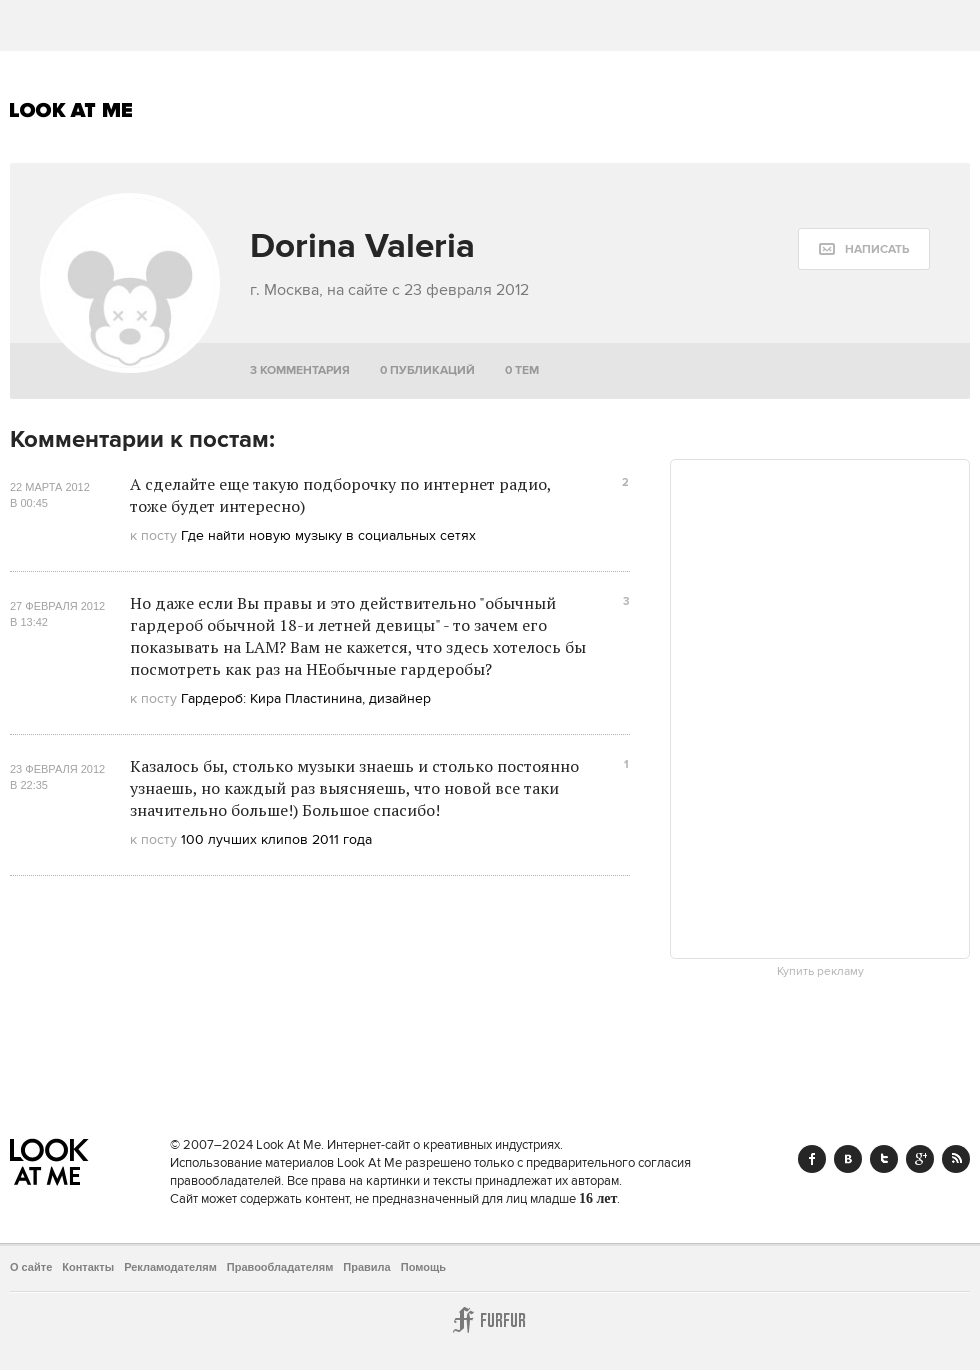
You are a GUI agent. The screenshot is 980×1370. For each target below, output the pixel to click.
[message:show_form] (864, 249)
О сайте (31, 1267)
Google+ (920, 1159)
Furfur (490, 1320)
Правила (366, 1267)
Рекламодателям (170, 1267)
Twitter (884, 1159)
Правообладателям (280, 1267)
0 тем (522, 370)
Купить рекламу (820, 972)
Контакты (88, 1267)
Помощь (423, 1267)
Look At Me (71, 110)
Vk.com (848, 1159)
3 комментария (300, 370)
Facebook (812, 1159)
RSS (956, 1159)
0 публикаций (427, 370)
